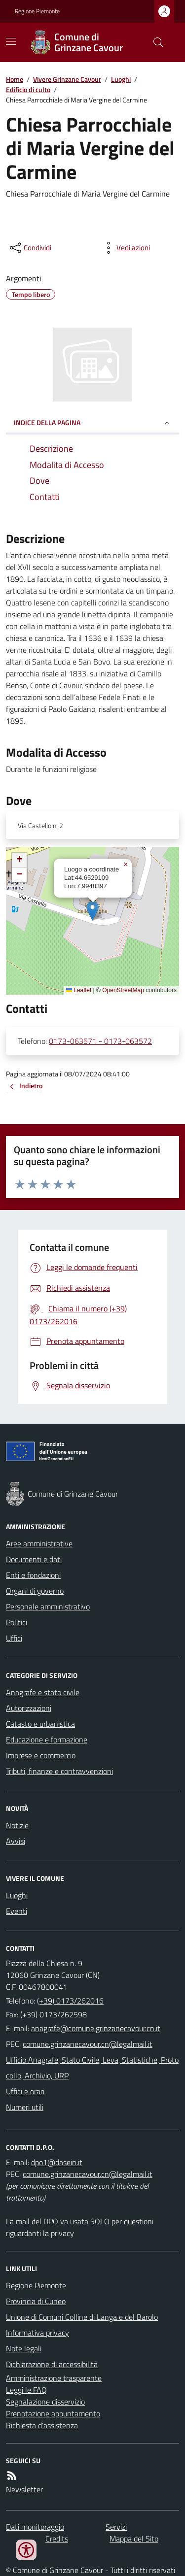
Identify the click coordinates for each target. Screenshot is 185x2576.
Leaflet (78, 990)
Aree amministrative (39, 1543)
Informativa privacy (37, 2333)
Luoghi (121, 79)
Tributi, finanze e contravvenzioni (59, 1771)
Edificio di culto (28, 89)
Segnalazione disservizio (45, 2402)
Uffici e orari (25, 2091)
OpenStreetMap (123, 990)
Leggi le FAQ (26, 2390)
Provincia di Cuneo (36, 2301)
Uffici (14, 1638)
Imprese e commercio (40, 1755)
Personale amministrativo (48, 1606)
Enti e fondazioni (33, 1575)
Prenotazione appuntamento (53, 2413)
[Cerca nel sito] (154, 42)
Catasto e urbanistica (40, 1724)
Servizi (116, 2527)
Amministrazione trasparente (54, 2378)
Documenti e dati (34, 1559)
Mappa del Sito (134, 2538)
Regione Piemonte (37, 11)
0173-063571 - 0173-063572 (100, 1041)
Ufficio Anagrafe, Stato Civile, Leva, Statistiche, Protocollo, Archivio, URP (92, 2067)
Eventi (16, 1911)
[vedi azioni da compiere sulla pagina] (125, 248)
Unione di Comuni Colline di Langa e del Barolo (82, 2317)
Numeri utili (24, 2107)
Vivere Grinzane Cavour (67, 79)
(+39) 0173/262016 (70, 2001)
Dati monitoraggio (35, 2527)
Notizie (17, 1825)
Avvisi (15, 1841)
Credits (56, 2538)
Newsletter (24, 2489)
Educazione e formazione (46, 1739)
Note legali (23, 2348)
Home (14, 79)
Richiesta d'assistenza (42, 2425)
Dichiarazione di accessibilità (52, 2364)
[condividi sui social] (29, 248)
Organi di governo (35, 1591)
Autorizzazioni (28, 1708)
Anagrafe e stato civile (42, 1692)
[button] (92, 911)
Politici (16, 1622)
